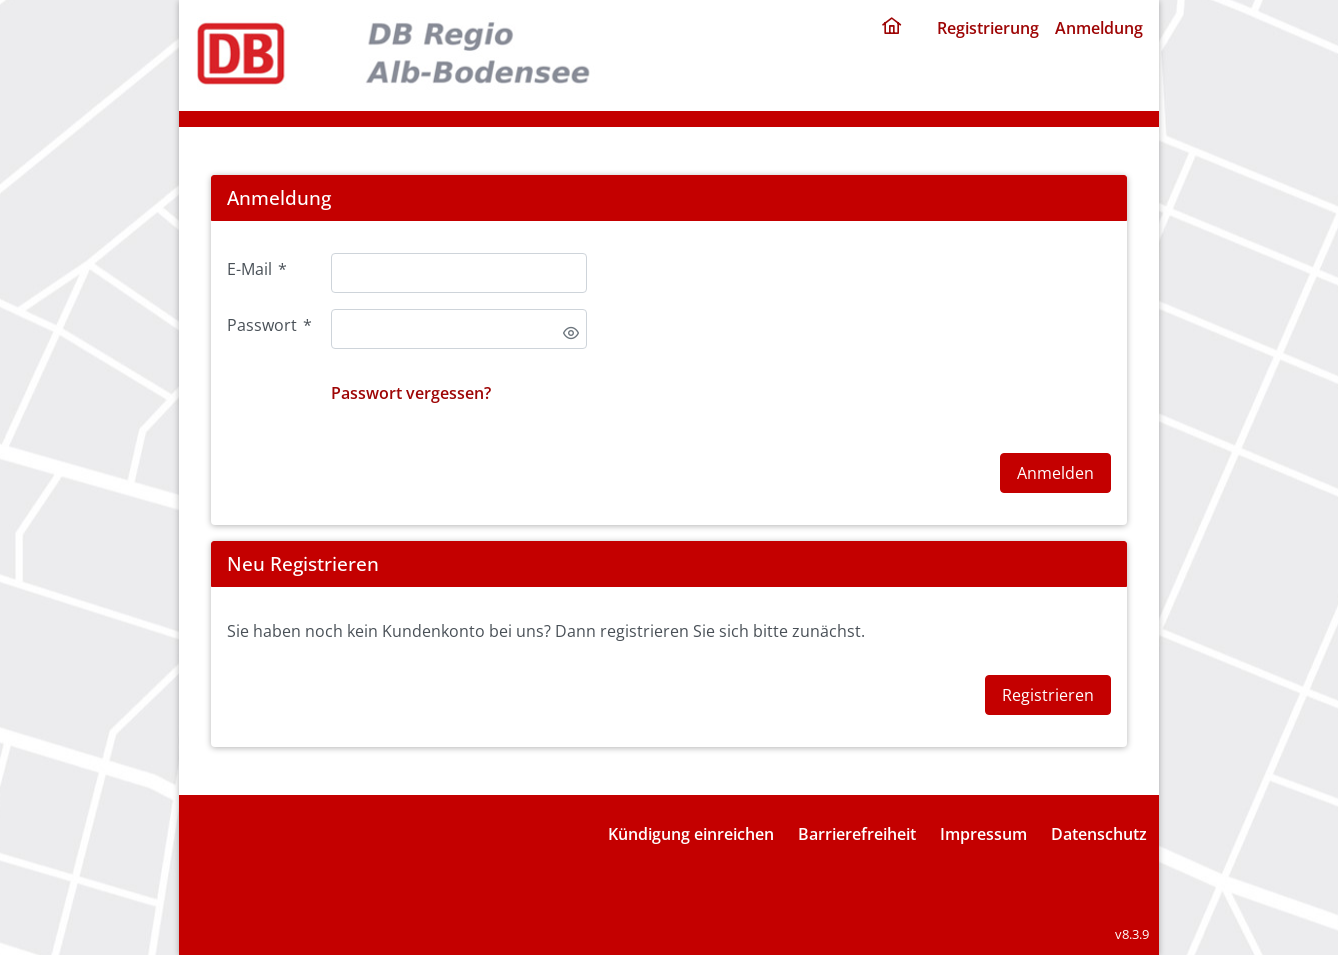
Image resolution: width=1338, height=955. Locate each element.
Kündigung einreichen (691, 834)
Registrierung (988, 28)
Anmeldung (1099, 28)
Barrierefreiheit (857, 834)
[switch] (571, 333)
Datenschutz (1099, 834)
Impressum (983, 834)
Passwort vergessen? (411, 393)
